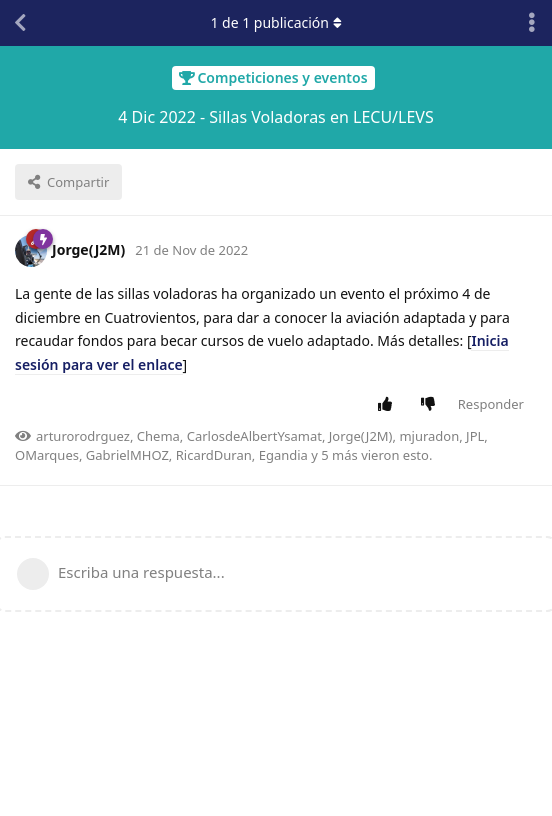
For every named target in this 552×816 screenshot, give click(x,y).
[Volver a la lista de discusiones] (20, 23)
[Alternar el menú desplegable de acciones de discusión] (532, 23)
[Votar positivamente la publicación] (388, 405)
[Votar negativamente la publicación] (431, 405)
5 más (339, 455)
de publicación (275, 22)
